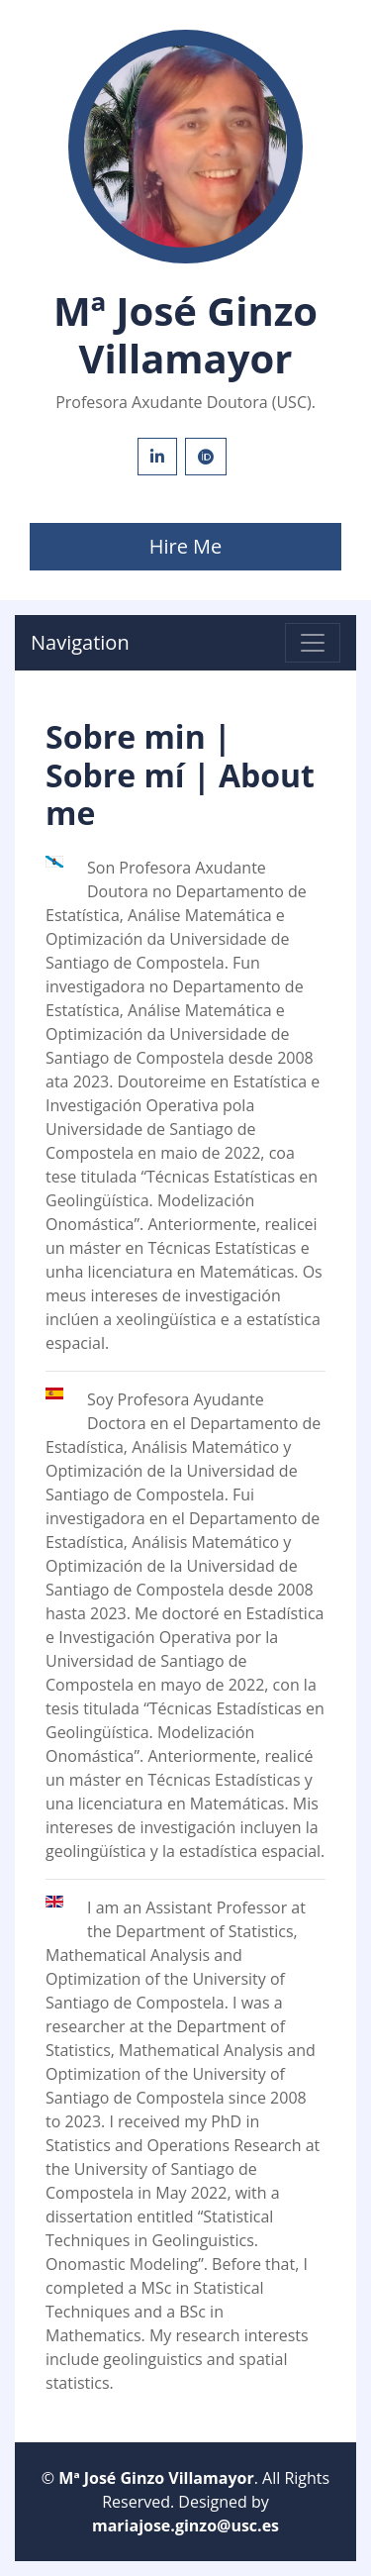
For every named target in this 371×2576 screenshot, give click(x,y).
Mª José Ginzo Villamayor (155, 2478)
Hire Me (186, 546)
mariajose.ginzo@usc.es (185, 2525)
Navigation (80, 642)
